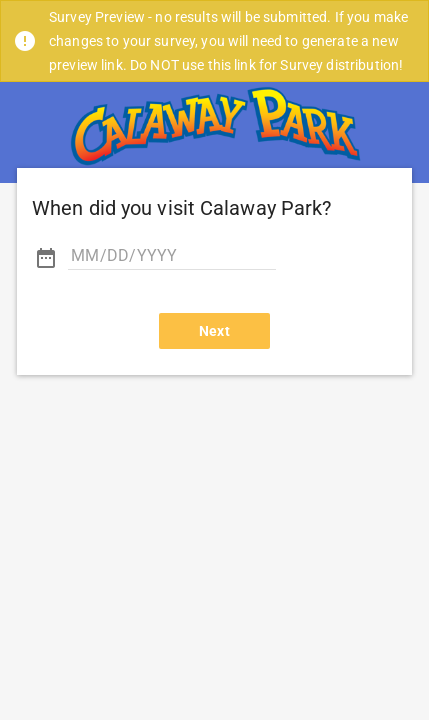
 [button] (46, 258)
